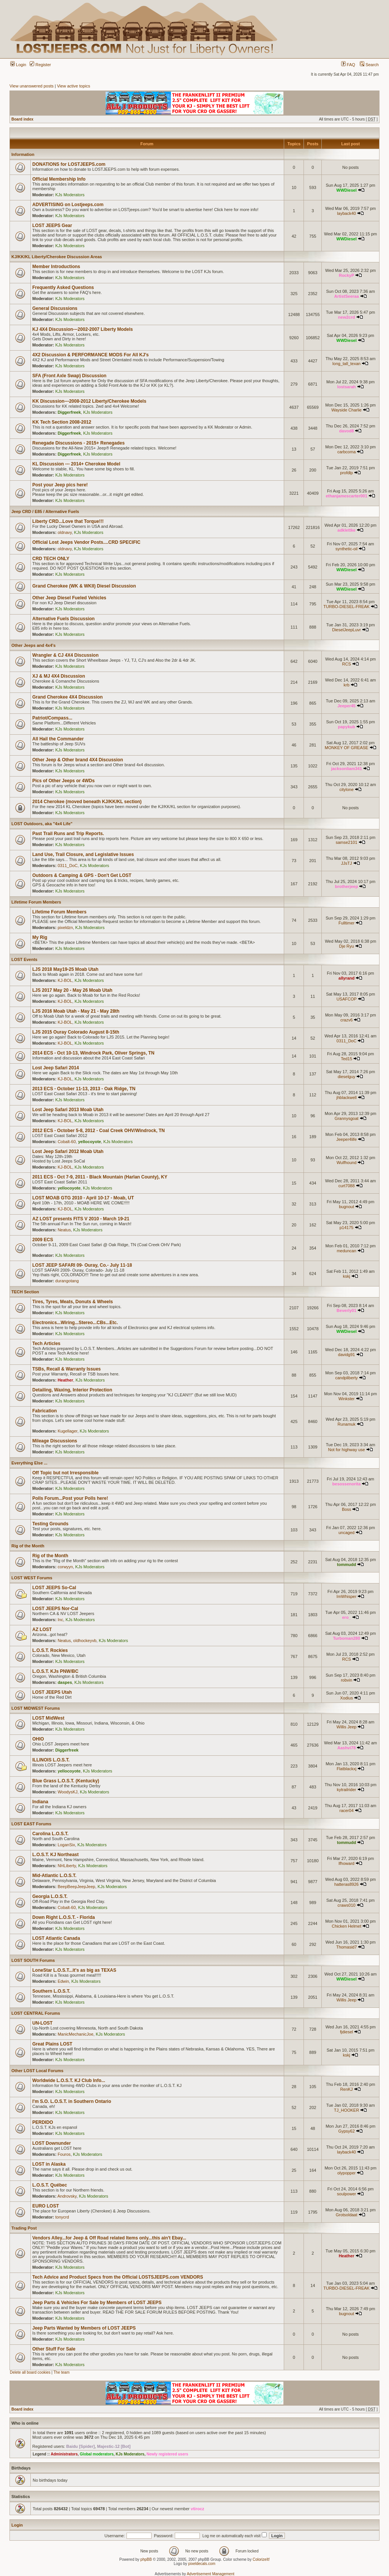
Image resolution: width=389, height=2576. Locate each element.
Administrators (64, 2454)
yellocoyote (89, 1141)
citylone (346, 789)
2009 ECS (42, 1239)
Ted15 (346, 1058)
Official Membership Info (58, 179)
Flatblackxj (346, 1768)
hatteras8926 (346, 1884)
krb (346, 685)
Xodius (346, 1698)
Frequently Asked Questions (63, 287)
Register (40, 64)
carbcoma (346, 451)
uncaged (346, 1532)
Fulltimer (346, 923)
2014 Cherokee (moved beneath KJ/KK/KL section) (87, 801)
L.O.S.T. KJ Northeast (55, 1854)
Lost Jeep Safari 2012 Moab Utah (67, 1151)
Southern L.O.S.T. (51, 1991)
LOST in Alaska (49, 2164)
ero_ (346, 1617)
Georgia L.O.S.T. (50, 1896)
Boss (346, 1509)
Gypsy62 (346, 2131)
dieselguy (346, 1076)
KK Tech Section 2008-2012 (61, 422)
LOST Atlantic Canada (56, 1938)
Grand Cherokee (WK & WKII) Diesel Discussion (84, 586)
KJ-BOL (65, 980)
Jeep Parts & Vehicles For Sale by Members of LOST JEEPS (96, 2302)
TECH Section (25, 1292)
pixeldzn (65, 927)
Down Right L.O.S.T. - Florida (63, 1917)
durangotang (67, 1280)
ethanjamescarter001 (346, 496)
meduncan (346, 1250)
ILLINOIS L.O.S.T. (51, 1760)
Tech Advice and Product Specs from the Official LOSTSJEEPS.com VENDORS (117, 2277)
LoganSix (66, 1844)
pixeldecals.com (201, 2564)
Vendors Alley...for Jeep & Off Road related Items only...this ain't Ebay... (109, 2238)
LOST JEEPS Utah (52, 1692)
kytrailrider (346, 1789)
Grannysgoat (347, 1118)
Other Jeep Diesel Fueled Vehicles (69, 597)
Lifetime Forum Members (36, 902)
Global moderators (97, 2454)
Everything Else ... (29, 1463)
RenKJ (346, 2089)
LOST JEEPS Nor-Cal (55, 1608)
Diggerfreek (69, 412)
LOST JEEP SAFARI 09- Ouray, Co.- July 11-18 (82, 1265)
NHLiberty (67, 1865)
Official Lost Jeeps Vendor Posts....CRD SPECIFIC (86, 542)
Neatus (64, 1230)
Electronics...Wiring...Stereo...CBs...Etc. (75, 1322)
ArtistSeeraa (346, 296)
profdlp (346, 472)
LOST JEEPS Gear (52, 225)
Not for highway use (346, 1449)
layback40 (346, 213)
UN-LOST (42, 2023)
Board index (22, 119)
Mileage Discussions (54, 1441)
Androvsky (67, 2196)
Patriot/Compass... (52, 718)
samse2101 (346, 842)
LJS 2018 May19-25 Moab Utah (65, 969)
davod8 (346, 431)
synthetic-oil (346, 548)
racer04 (346, 1810)
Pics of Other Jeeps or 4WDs (63, 780)
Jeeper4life (346, 1139)
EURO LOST (45, 2206)
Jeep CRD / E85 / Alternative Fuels (45, 511)
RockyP (346, 275)
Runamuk (347, 1424)
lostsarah (346, 386)
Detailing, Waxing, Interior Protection (72, 1390)
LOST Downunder (51, 2143)
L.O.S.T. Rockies (50, 1650)
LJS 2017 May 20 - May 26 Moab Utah (72, 990)
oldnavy (65, 532)
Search (369, 64)
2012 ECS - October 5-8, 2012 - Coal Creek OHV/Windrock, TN (98, 1130)
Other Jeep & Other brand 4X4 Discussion (77, 759)
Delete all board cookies (30, 2372)
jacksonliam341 (346, 768)
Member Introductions (56, 266)
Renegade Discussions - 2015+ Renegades (78, 443)
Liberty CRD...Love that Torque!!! (68, 521)
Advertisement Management (210, 2574)
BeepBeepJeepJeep (76, 1886)
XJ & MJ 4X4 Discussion (58, 676)
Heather (65, 1380)
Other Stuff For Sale (53, 2349)
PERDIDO (42, 2122)
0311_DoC (68, 865)
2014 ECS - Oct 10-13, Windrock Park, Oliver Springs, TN (93, 1053)
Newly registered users (167, 2454)
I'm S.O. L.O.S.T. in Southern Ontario (71, 2101)
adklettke (346, 530)
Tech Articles (46, 1343)
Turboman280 (346, 1638)
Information (23, 154)
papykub (346, 726)
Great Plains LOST (52, 2044)
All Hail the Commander (58, 739)
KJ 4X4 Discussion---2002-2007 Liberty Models (82, 329)
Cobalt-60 (67, 1141)
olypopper (346, 2173)
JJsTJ (346, 863)
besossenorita (346, 1484)
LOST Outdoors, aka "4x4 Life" (42, 823)
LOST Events (24, 959)
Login (18, 64)
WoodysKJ (67, 1792)
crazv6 (346, 1020)
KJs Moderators (70, 194)
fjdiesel (346, 2032)
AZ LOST (42, 1629)
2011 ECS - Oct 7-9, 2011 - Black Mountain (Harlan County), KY (99, 1177)
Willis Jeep (347, 1727)
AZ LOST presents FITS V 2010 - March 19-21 (80, 1218)
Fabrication (44, 1410)
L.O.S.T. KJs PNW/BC (55, 1671)
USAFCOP (347, 999)
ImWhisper (347, 1596)
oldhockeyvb (84, 1640)
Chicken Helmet (346, 1926)
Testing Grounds (50, 1523)
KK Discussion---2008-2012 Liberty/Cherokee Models (89, 401)
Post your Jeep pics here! (60, 485)
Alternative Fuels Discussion (63, 618)
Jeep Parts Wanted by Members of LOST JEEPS (84, 2328)
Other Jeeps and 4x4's (33, 645)
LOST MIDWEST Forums (35, 1708)
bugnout (346, 1206)
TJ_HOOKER (346, 2110)
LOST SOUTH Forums (33, 1960)
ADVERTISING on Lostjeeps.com (67, 204)
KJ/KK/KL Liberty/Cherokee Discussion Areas (56, 256)
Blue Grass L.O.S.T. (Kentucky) (65, 1781)
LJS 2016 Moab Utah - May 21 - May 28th (75, 1011)
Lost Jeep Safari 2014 (55, 1067)
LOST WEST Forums (31, 1577)
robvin (346, 1680)
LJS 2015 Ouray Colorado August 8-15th (75, 1032)
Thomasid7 (346, 1947)
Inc (60, 1619)
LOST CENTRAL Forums (35, 2013)
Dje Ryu (346, 946)
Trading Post (24, 2228)
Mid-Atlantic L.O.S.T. (54, 1875)
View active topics (73, 86)
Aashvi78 (346, 1747)
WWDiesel (347, 190)
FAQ (348, 64)
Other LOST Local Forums (37, 2070)
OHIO (38, 1739)
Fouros (64, 2154)
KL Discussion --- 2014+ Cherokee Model (76, 464)
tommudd (346, 1564)
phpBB (146, 2559)
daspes (65, 1682)
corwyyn (65, 1566)
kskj (346, 1276)
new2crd (346, 317)
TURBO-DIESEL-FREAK (346, 606)
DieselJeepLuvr (346, 629)
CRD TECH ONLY (51, 558)
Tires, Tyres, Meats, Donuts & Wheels (72, 1301)
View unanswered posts (31, 86)
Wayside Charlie (346, 410)
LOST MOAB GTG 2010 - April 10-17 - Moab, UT (83, 1198)
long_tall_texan (346, 363)
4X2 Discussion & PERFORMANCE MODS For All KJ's (90, 354)
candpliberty (346, 1377)
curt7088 (346, 1185)
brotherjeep (346, 886)
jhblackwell (347, 1097)
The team (62, 2372)
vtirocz (197, 2508)
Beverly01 (346, 1310)
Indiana (40, 1801)
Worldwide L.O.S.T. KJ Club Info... (68, 2080)
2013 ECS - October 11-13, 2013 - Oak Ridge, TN (83, 1088)
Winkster (346, 1398)
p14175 (347, 1227)
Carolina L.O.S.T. (50, 1833)
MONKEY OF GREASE (346, 747)
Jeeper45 (346, 706)
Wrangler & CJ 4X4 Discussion (65, 655)
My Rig (39, 937)
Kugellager (67, 1431)
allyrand (346, 978)
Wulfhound (346, 1162)
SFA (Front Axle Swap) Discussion (69, 375)
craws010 (347, 1905)
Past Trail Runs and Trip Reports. (68, 833)
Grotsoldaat (346, 2214)
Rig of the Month (27, 1546)
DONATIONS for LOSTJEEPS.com (68, 164)
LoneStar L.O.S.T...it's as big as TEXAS (74, 1970)
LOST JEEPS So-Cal (54, 1587)
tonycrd (62, 2217)
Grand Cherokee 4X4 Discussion (67, 697)
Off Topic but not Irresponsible (65, 1472)
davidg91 (346, 1354)
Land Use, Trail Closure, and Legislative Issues (83, 854)
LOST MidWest (48, 1718)
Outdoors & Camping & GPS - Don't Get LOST (81, 875)
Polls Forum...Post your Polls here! (70, 1498)
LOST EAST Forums (31, 1824)
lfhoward (346, 1863)
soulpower (346, 2194)
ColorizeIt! (261, 2559)
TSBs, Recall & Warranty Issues (66, 1369)
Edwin (63, 1981)
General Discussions (54, 308)
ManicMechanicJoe (75, 2034)
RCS (346, 664)
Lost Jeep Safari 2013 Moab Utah (67, 1109)
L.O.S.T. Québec (49, 2185)
